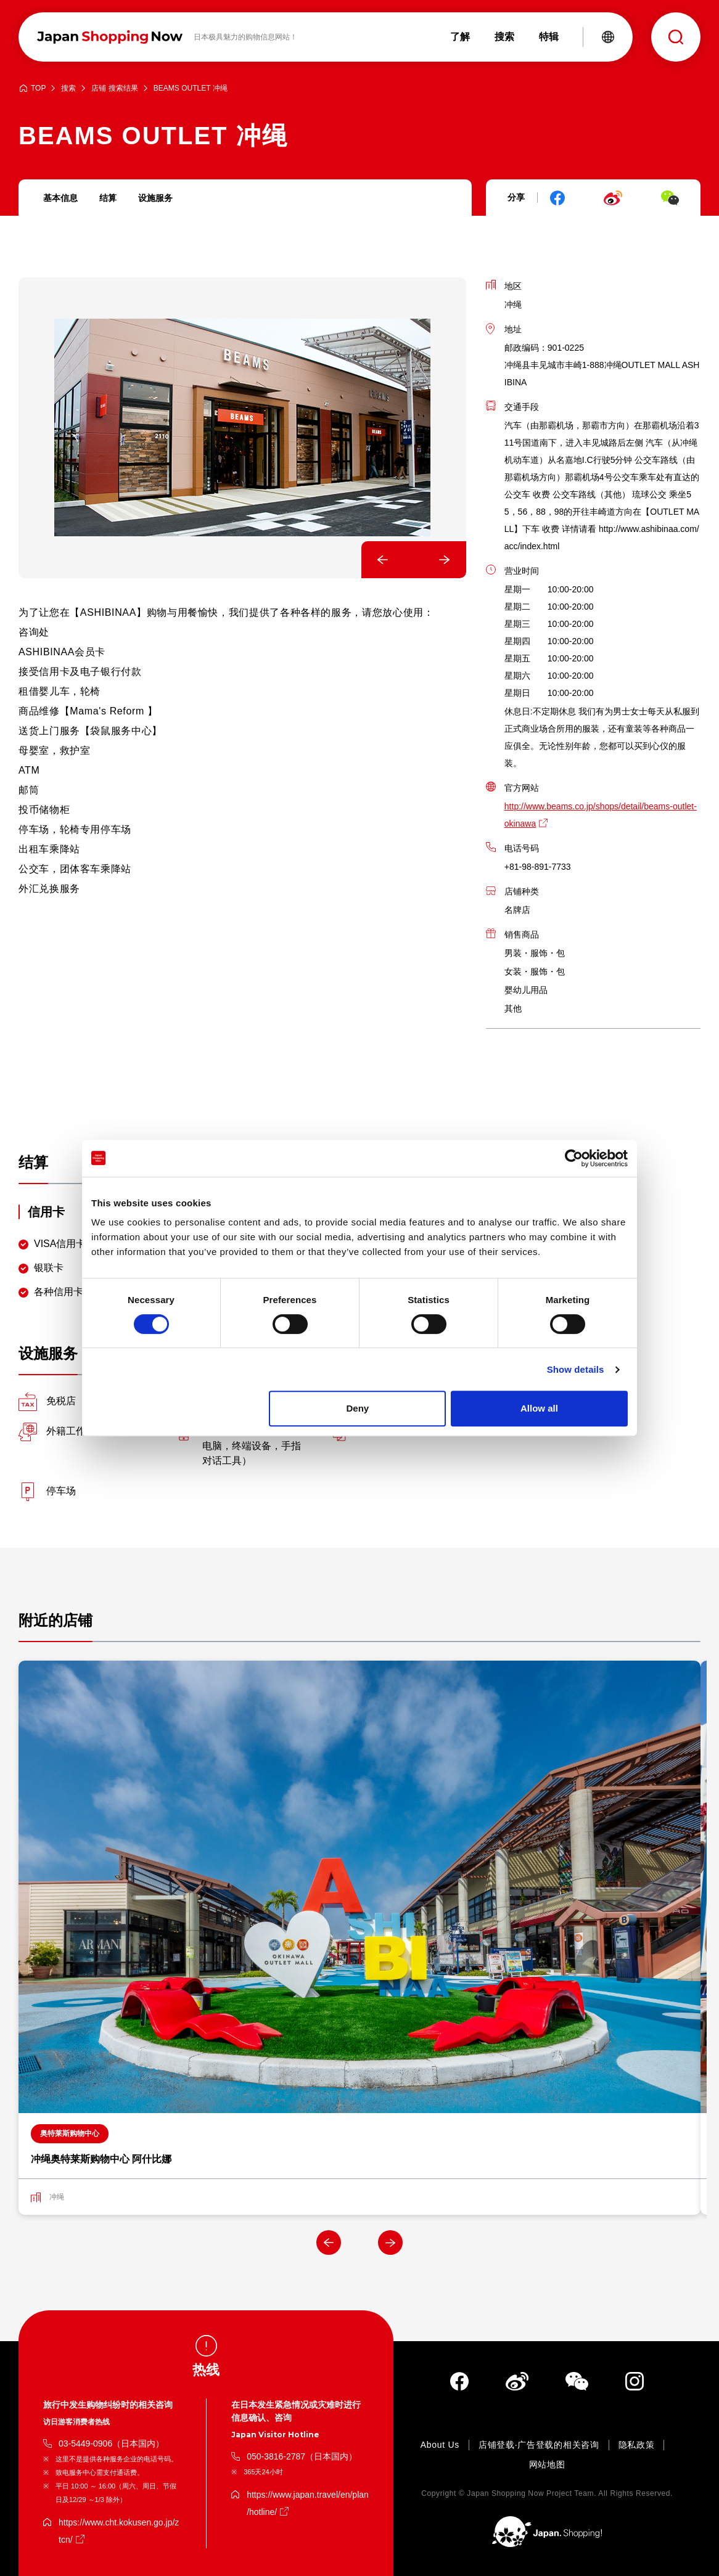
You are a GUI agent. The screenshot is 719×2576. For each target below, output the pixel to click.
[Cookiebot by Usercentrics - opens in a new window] (574, 1158)
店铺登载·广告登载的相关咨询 (539, 2445)
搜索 (68, 88)
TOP (38, 88)
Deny (358, 1408)
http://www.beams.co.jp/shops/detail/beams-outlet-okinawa (600, 814)
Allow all (539, 1408)
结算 (108, 198)
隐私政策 (636, 2445)
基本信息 (60, 198)
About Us (440, 2445)
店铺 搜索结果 (114, 88)
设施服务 (155, 198)
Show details (575, 1369)
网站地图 (547, 2464)
